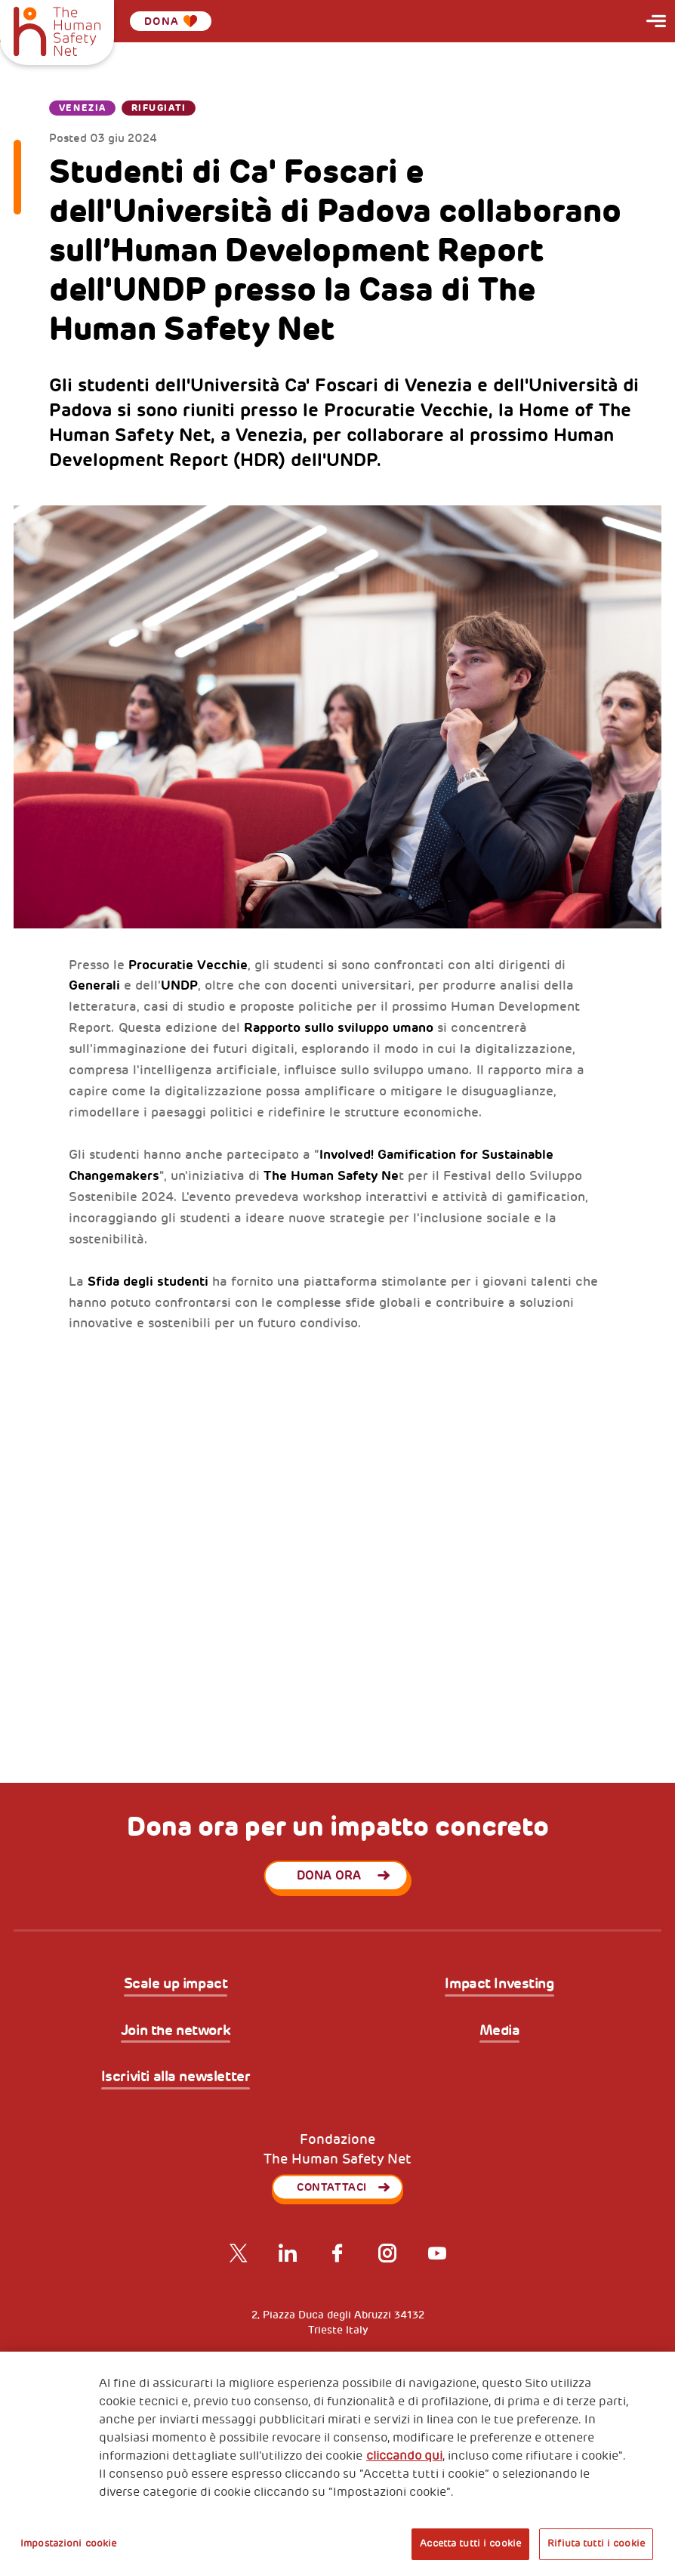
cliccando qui (404, 2455)
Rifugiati (158, 108)
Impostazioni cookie (68, 2543)
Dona (170, 21)
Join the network (175, 2031)
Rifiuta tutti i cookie (596, 2543)
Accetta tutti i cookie (470, 2543)
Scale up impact (176, 1984)
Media (499, 2031)
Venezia (82, 108)
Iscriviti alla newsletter (176, 2077)
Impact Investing (499, 1984)
